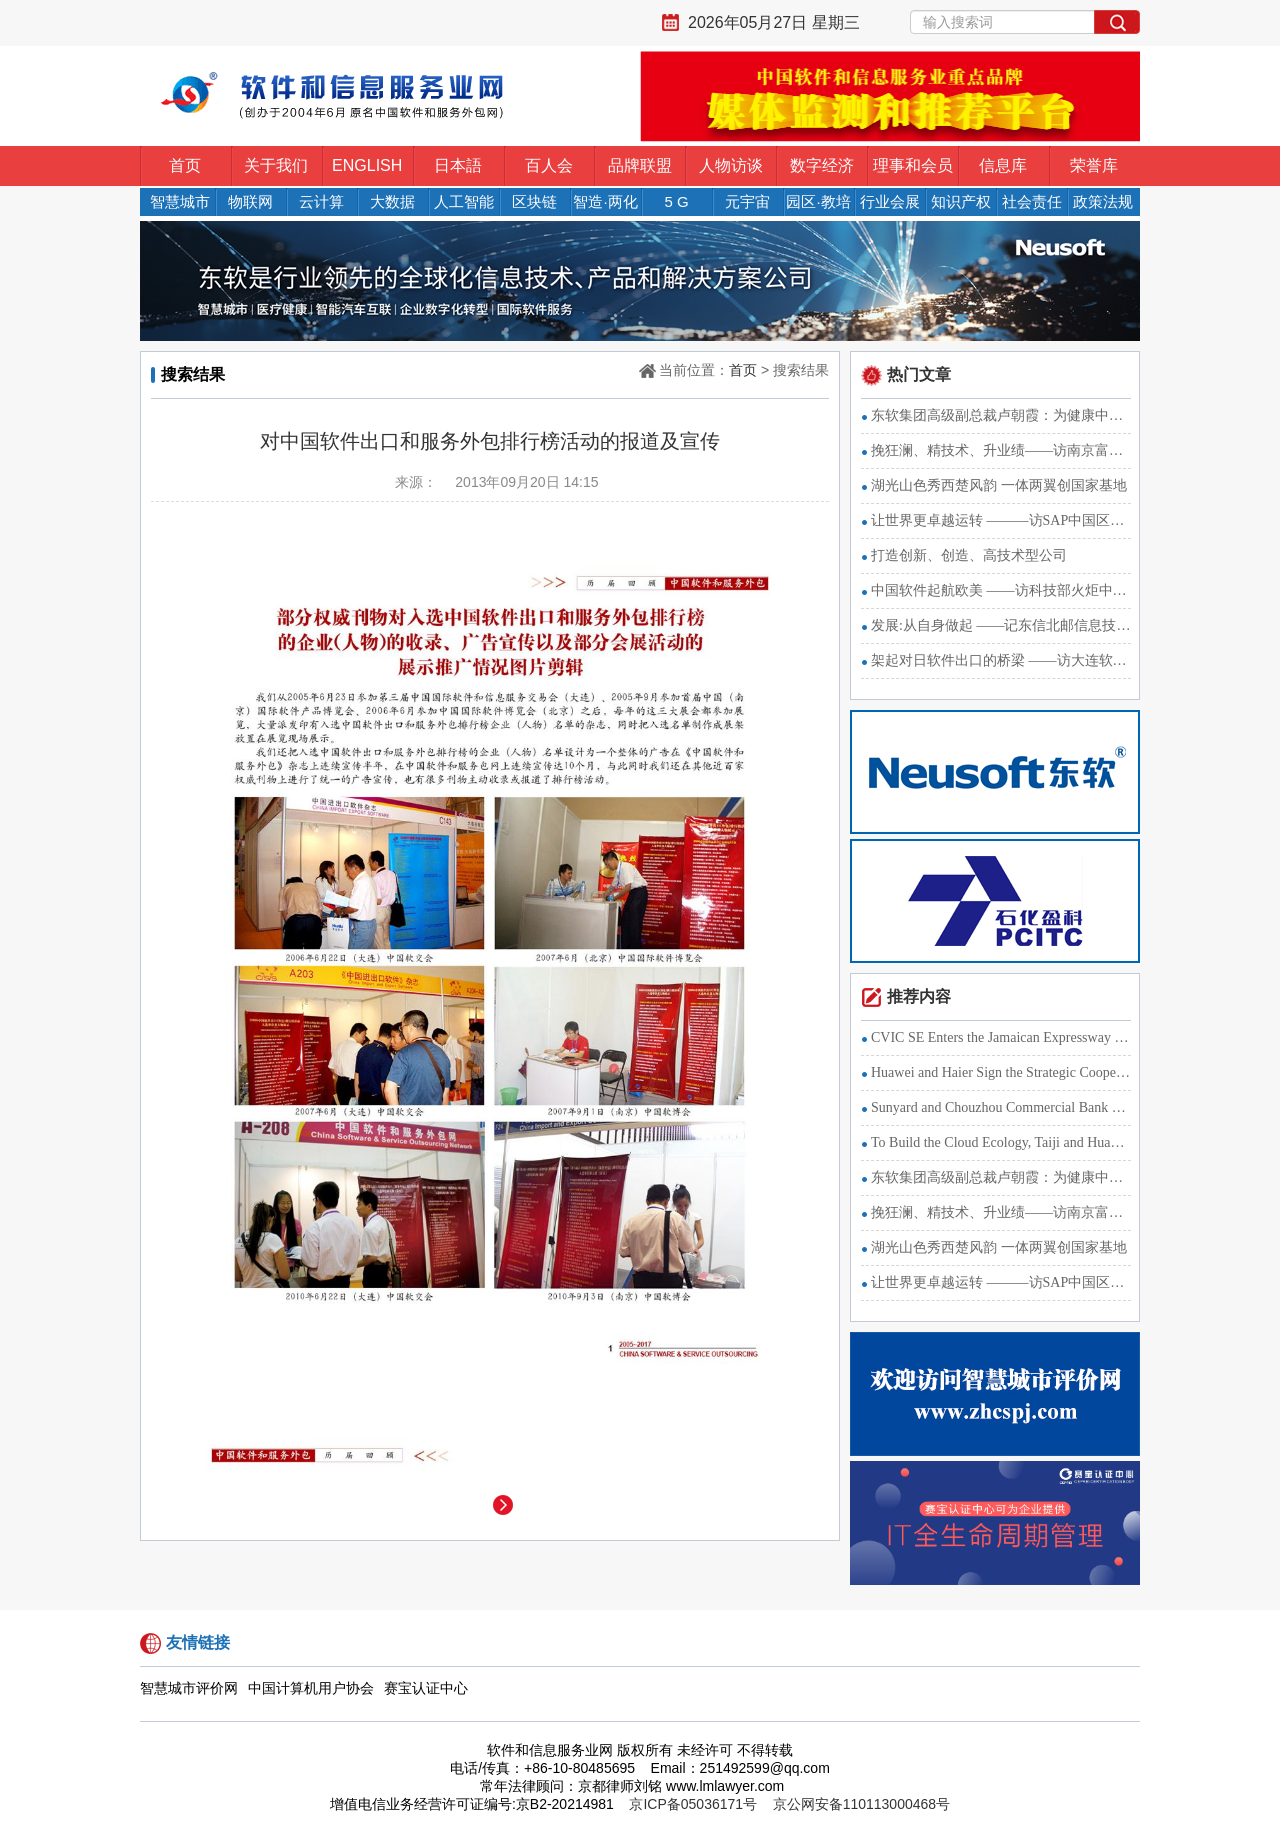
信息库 (1003, 165)
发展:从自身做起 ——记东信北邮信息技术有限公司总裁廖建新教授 (1001, 625)
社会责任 (1032, 201)
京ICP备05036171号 (693, 1804)
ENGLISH (367, 165)
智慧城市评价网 (189, 1688)
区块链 (534, 201)
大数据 (392, 201)
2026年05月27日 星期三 (774, 22)
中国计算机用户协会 (311, 1688)
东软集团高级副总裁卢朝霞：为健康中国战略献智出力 (1001, 415)
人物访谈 (731, 165)
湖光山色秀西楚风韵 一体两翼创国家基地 (999, 485)
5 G (676, 201)
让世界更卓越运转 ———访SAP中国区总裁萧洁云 (1001, 520)
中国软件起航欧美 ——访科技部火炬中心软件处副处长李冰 (1001, 590)
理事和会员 (913, 165)
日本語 (458, 165)
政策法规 (1103, 201)
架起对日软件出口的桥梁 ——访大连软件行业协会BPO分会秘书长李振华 (1001, 660)
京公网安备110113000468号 (861, 1804)
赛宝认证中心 (426, 1688)
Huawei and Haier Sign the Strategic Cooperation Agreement (1001, 1072)
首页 (185, 165)
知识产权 (961, 201)
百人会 (549, 165)
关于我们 (276, 165)
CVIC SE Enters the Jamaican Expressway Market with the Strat (1001, 1037)
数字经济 (822, 165)
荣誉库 (1094, 165)
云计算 (321, 201)
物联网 (250, 201)
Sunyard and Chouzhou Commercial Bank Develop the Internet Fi (1001, 1107)
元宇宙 (747, 201)
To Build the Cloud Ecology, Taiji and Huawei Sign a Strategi (1001, 1142)
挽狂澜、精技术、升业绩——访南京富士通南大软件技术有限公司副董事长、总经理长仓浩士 (1001, 450)
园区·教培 (818, 201)
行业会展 (890, 201)
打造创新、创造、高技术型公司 (969, 555)
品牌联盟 (640, 165)
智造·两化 (605, 201)
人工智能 (464, 201)
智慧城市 (180, 201)
